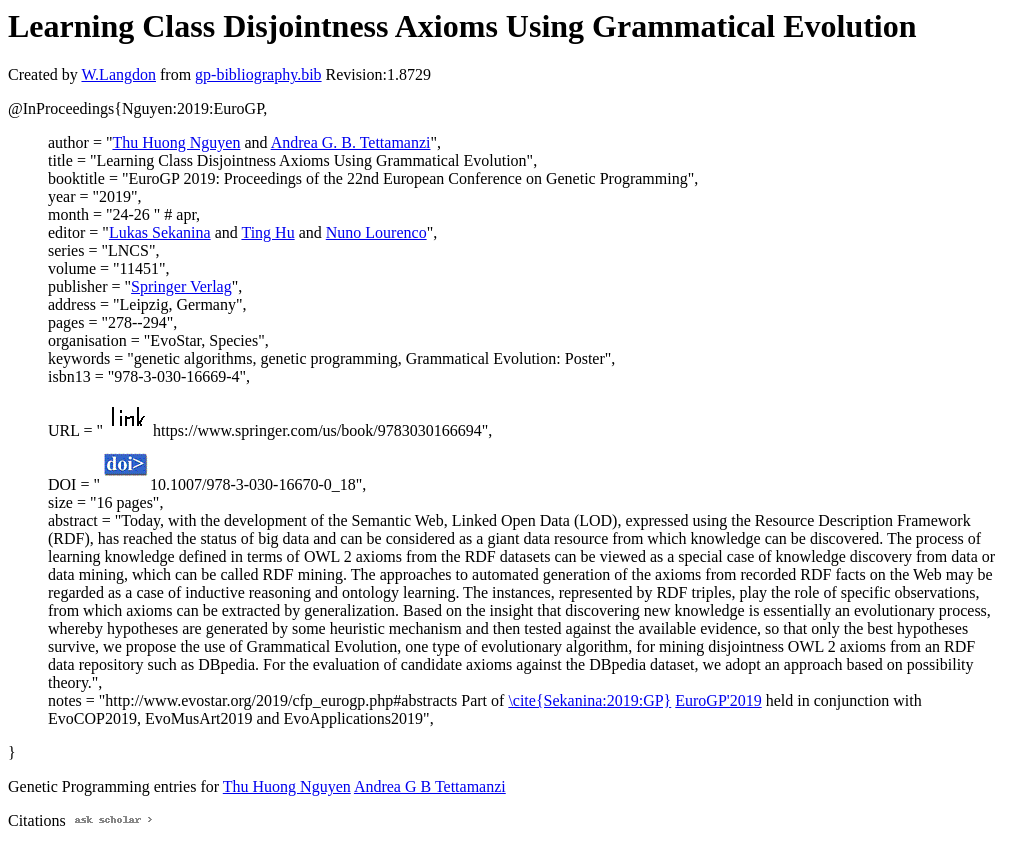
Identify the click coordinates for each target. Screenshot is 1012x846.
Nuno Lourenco (376, 232)
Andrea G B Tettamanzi (430, 786)
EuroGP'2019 (718, 700)
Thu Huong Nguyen (176, 142)
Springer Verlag (181, 286)
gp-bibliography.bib (258, 74)
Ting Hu (267, 232)
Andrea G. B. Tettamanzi (351, 142)
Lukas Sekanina (160, 232)
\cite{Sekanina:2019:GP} (589, 700)
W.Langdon (118, 74)
